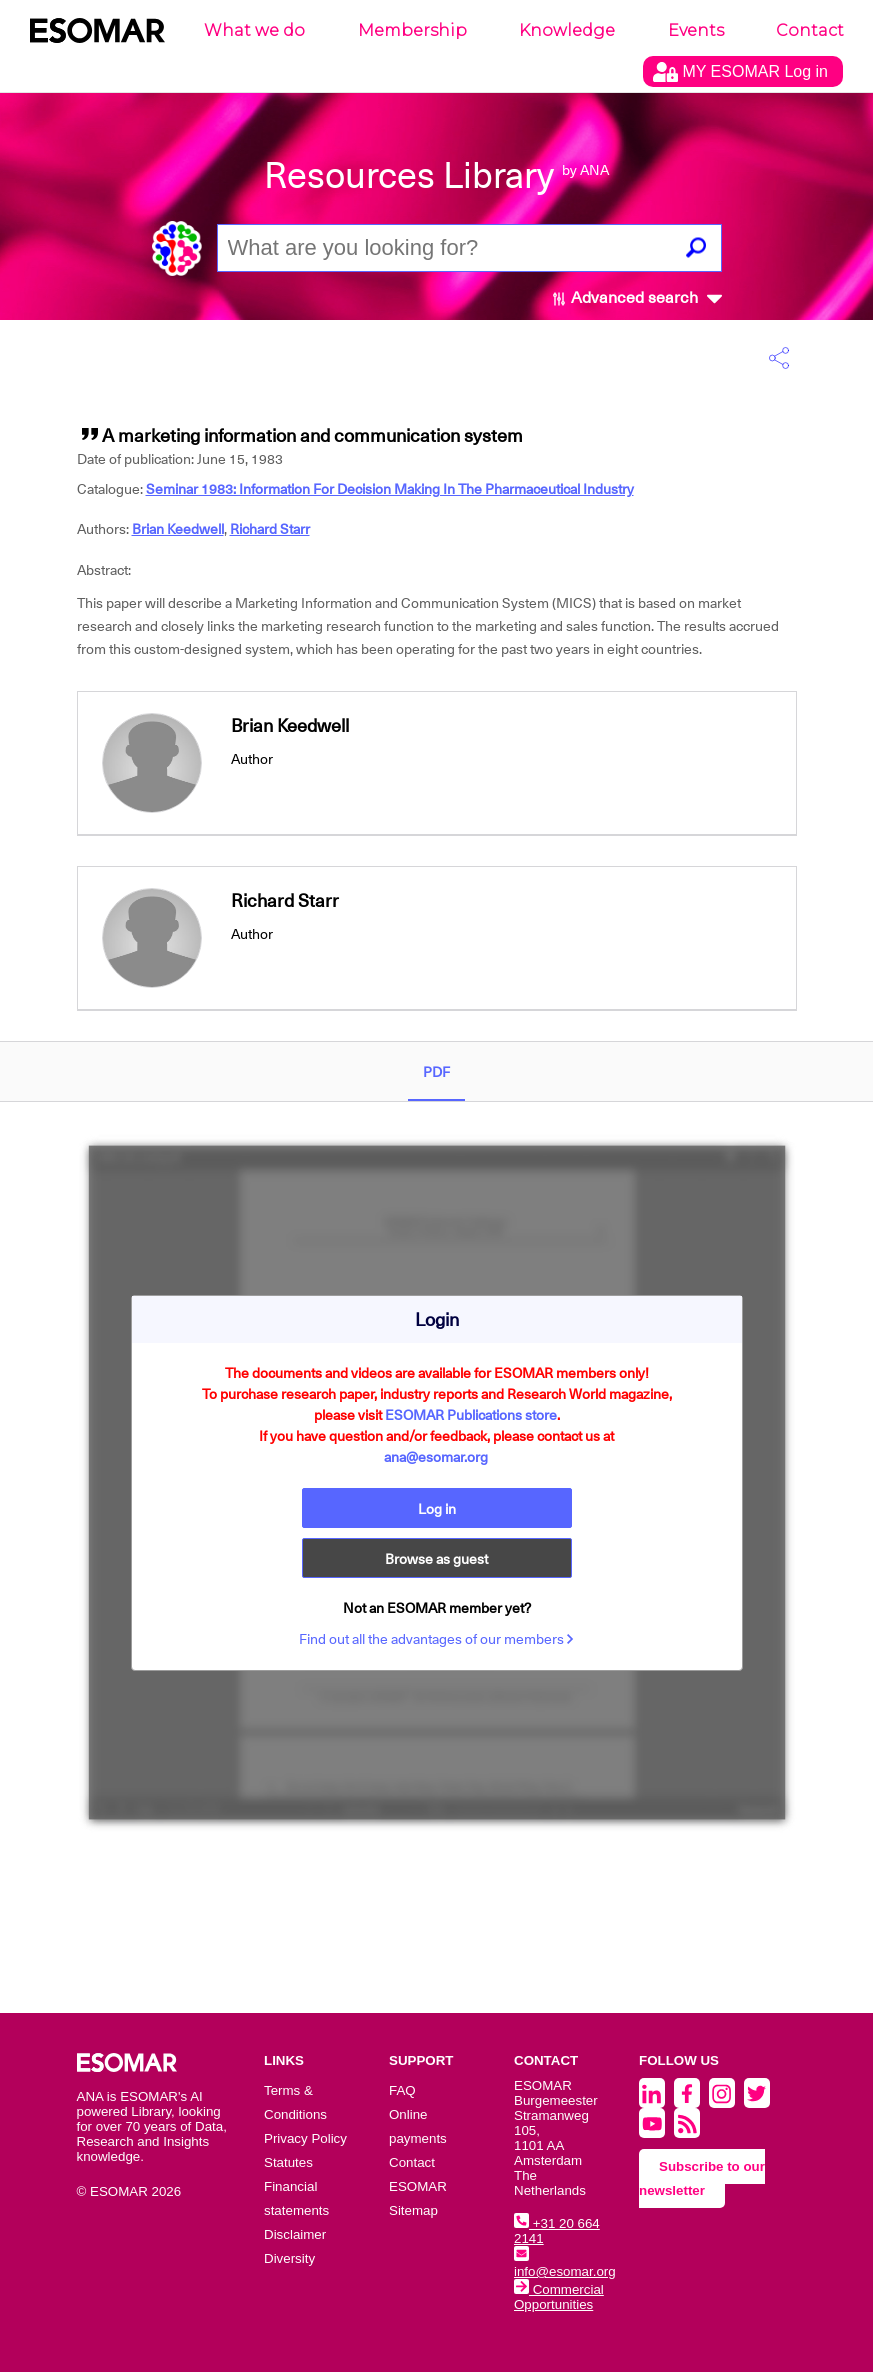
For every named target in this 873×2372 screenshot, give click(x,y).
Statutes (288, 2162)
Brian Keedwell (178, 529)
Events (696, 30)
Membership (412, 30)
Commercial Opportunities (559, 2297)
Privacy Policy (305, 2138)
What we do (254, 30)
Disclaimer (295, 2234)
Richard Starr (270, 529)
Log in (437, 1509)
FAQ (402, 2090)
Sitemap (413, 2210)
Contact (810, 30)
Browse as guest (436, 1559)
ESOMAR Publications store (471, 1415)
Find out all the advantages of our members (436, 1639)
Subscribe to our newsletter (702, 2178)
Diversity (289, 2258)
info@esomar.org (565, 2264)
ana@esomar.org (436, 1457)
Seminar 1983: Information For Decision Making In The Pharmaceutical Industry (390, 489)
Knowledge (567, 30)
